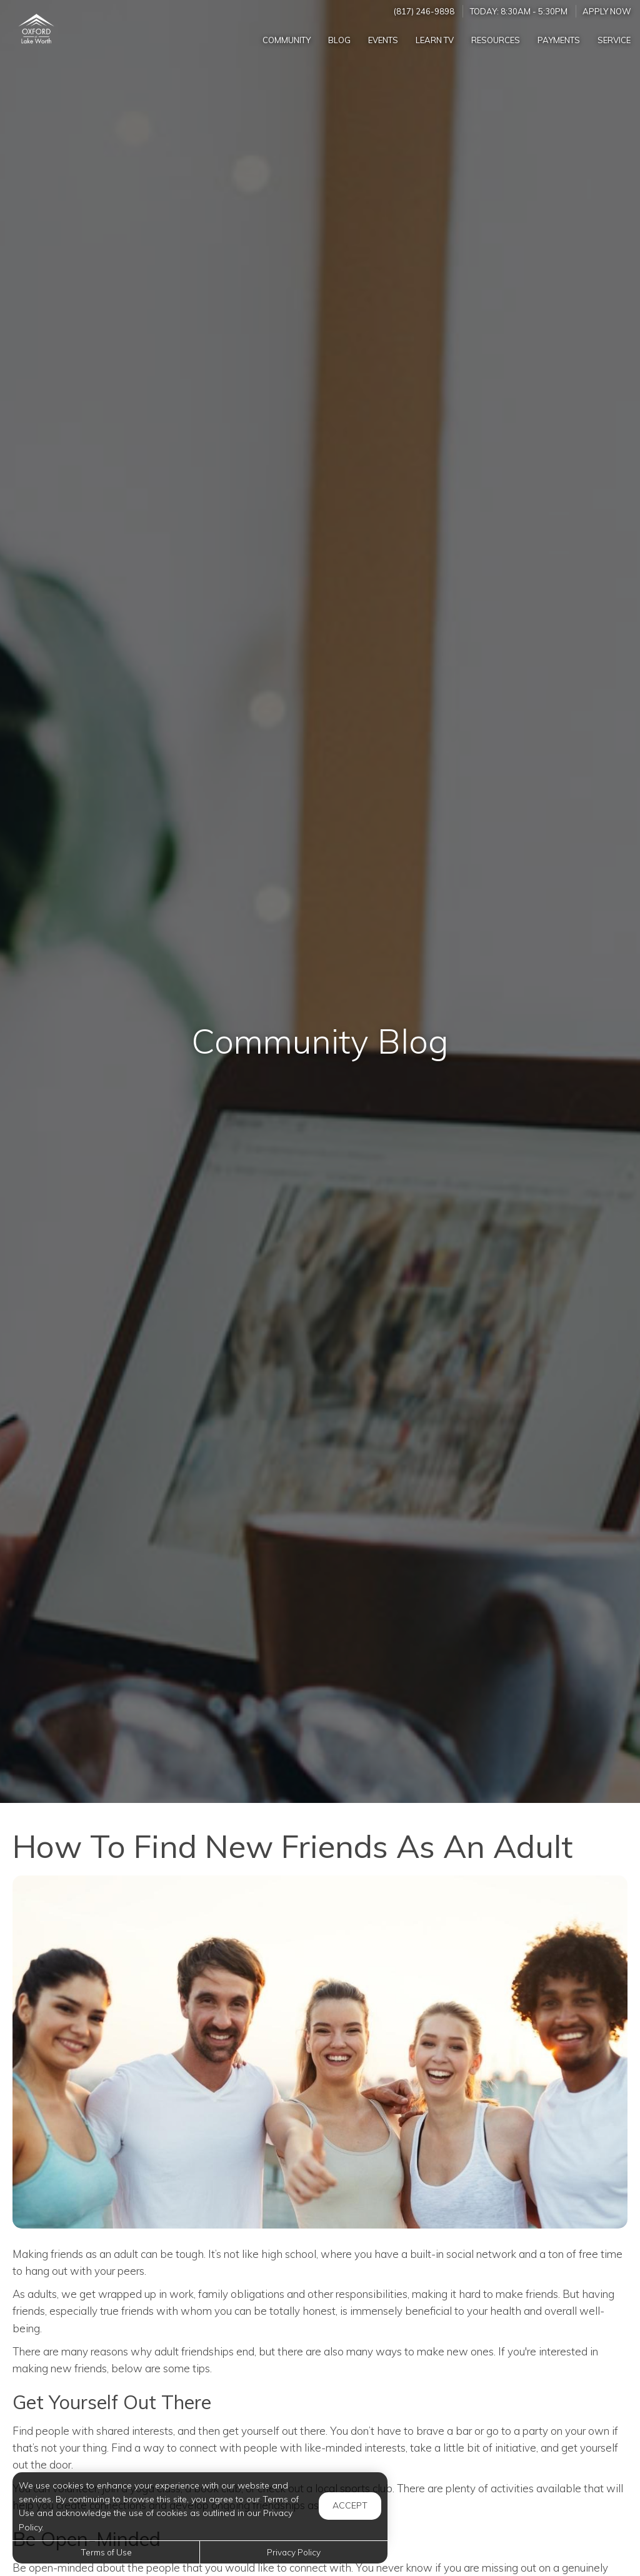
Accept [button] (350, 2505)
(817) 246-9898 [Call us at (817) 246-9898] (424, 11)
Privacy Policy (294, 2552)
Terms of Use (106, 2552)
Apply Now (606, 11)
